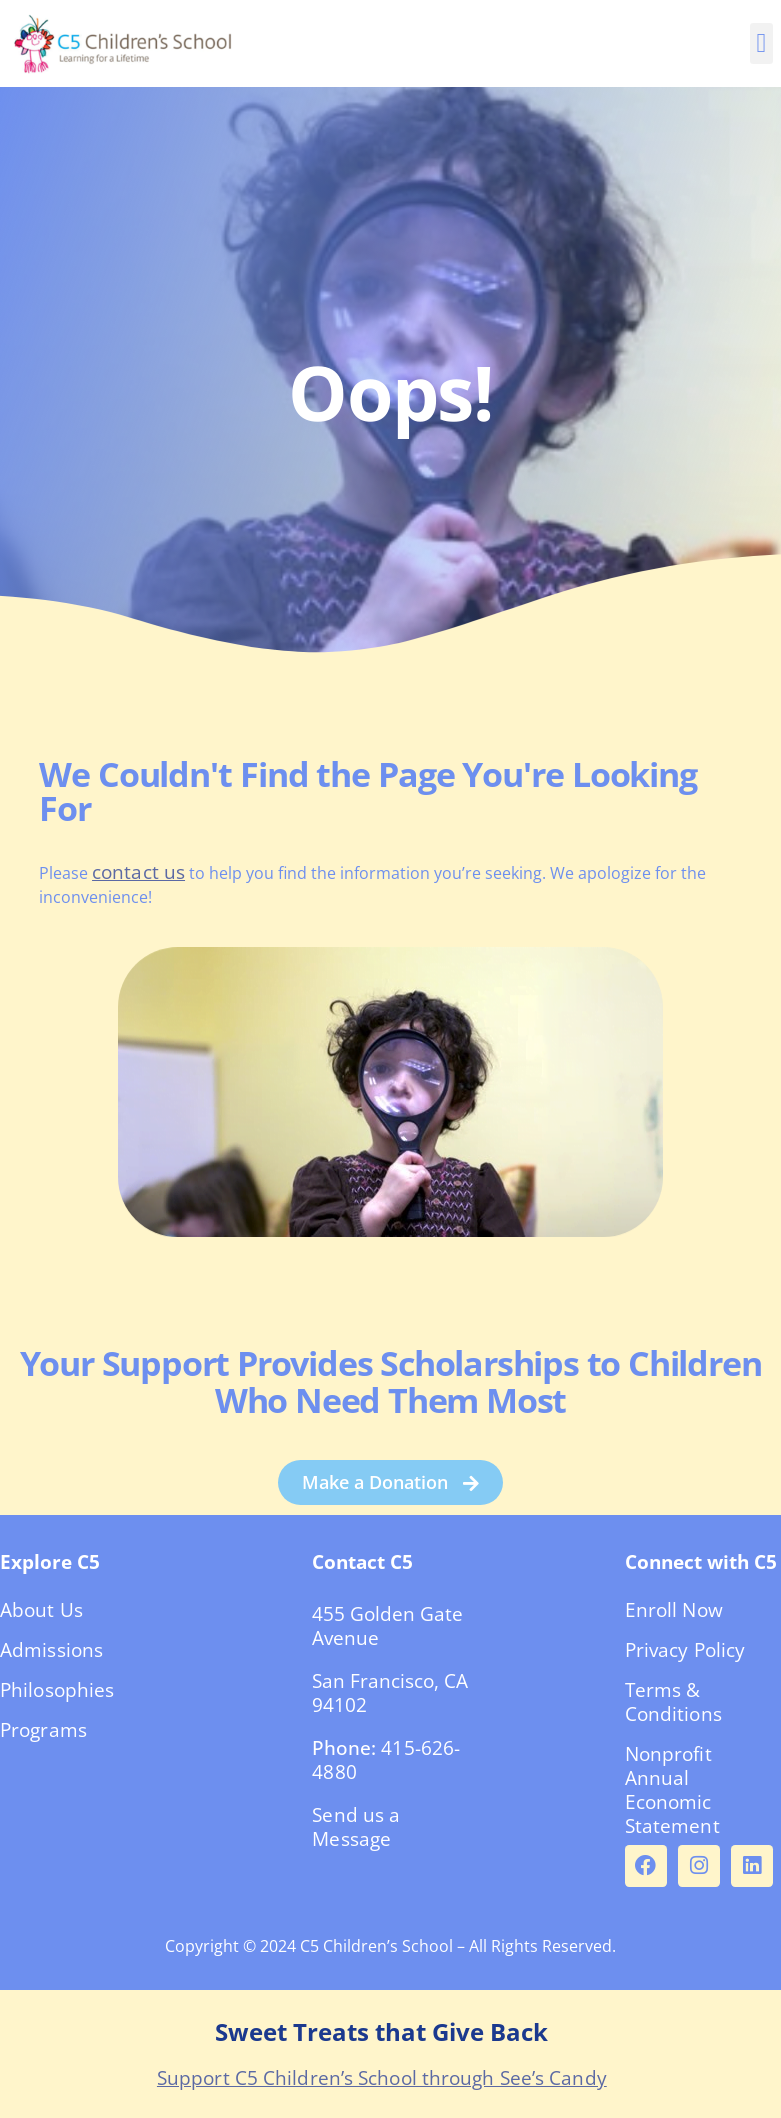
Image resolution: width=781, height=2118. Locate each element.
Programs (43, 1730)
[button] (761, 43)
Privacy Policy (685, 1650)
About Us (41, 1610)
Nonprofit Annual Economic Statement (672, 1790)
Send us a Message (356, 1827)
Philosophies (57, 1690)
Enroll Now (674, 1610)
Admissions (51, 1650)
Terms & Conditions (673, 1702)
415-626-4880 (386, 1760)
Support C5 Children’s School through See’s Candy (382, 2078)
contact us (138, 872)
